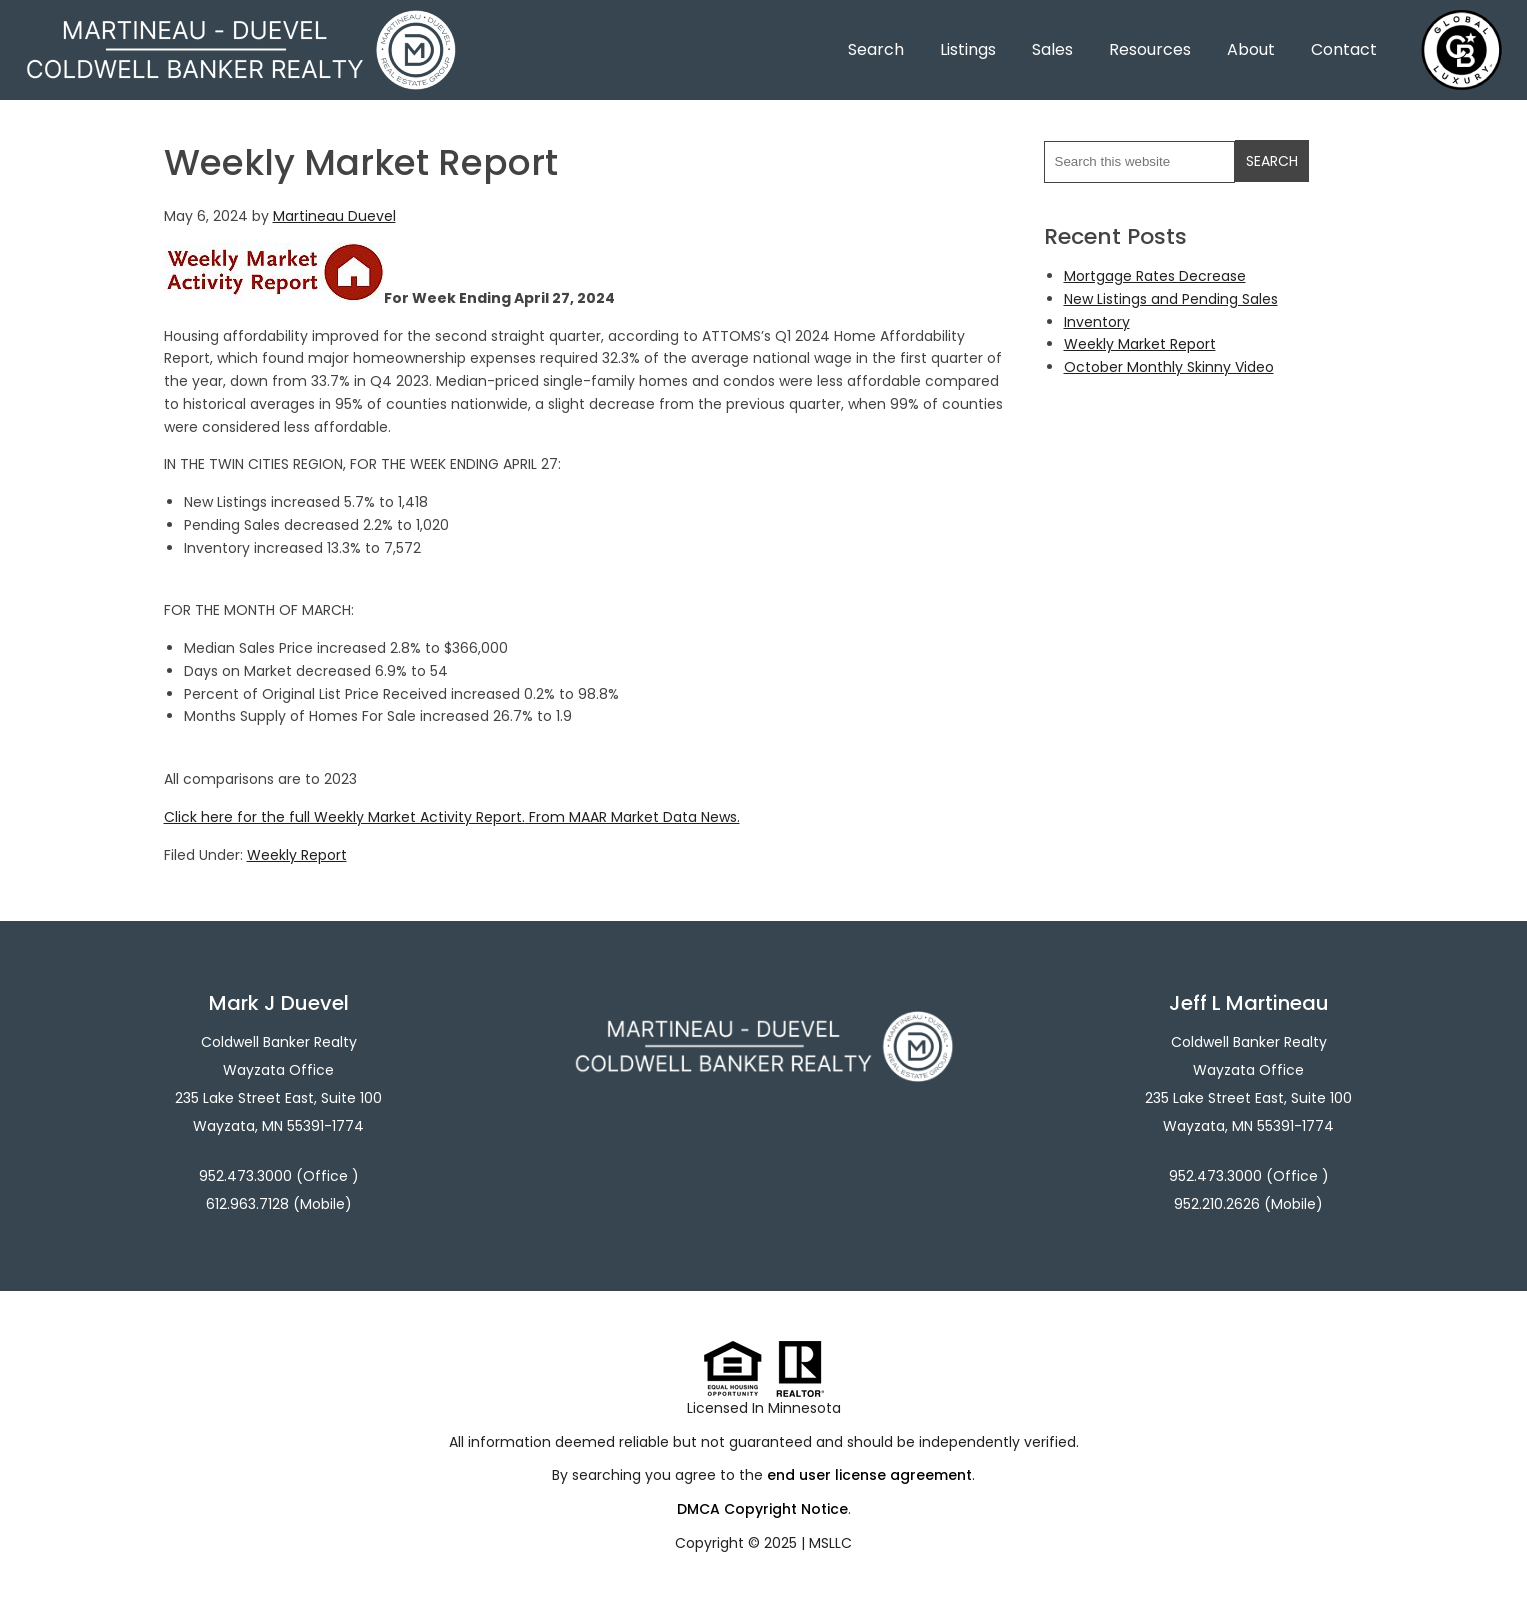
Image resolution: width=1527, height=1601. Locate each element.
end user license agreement (869, 1475)
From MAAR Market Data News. (632, 817)
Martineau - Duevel (241, 22)
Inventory (1097, 322)
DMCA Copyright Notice (762, 1509)
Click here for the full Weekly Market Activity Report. (344, 817)
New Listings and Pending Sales (1171, 299)
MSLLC (830, 1543)
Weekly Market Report (1140, 344)
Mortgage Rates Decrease (1155, 276)
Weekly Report (297, 855)
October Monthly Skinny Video (1169, 367)
